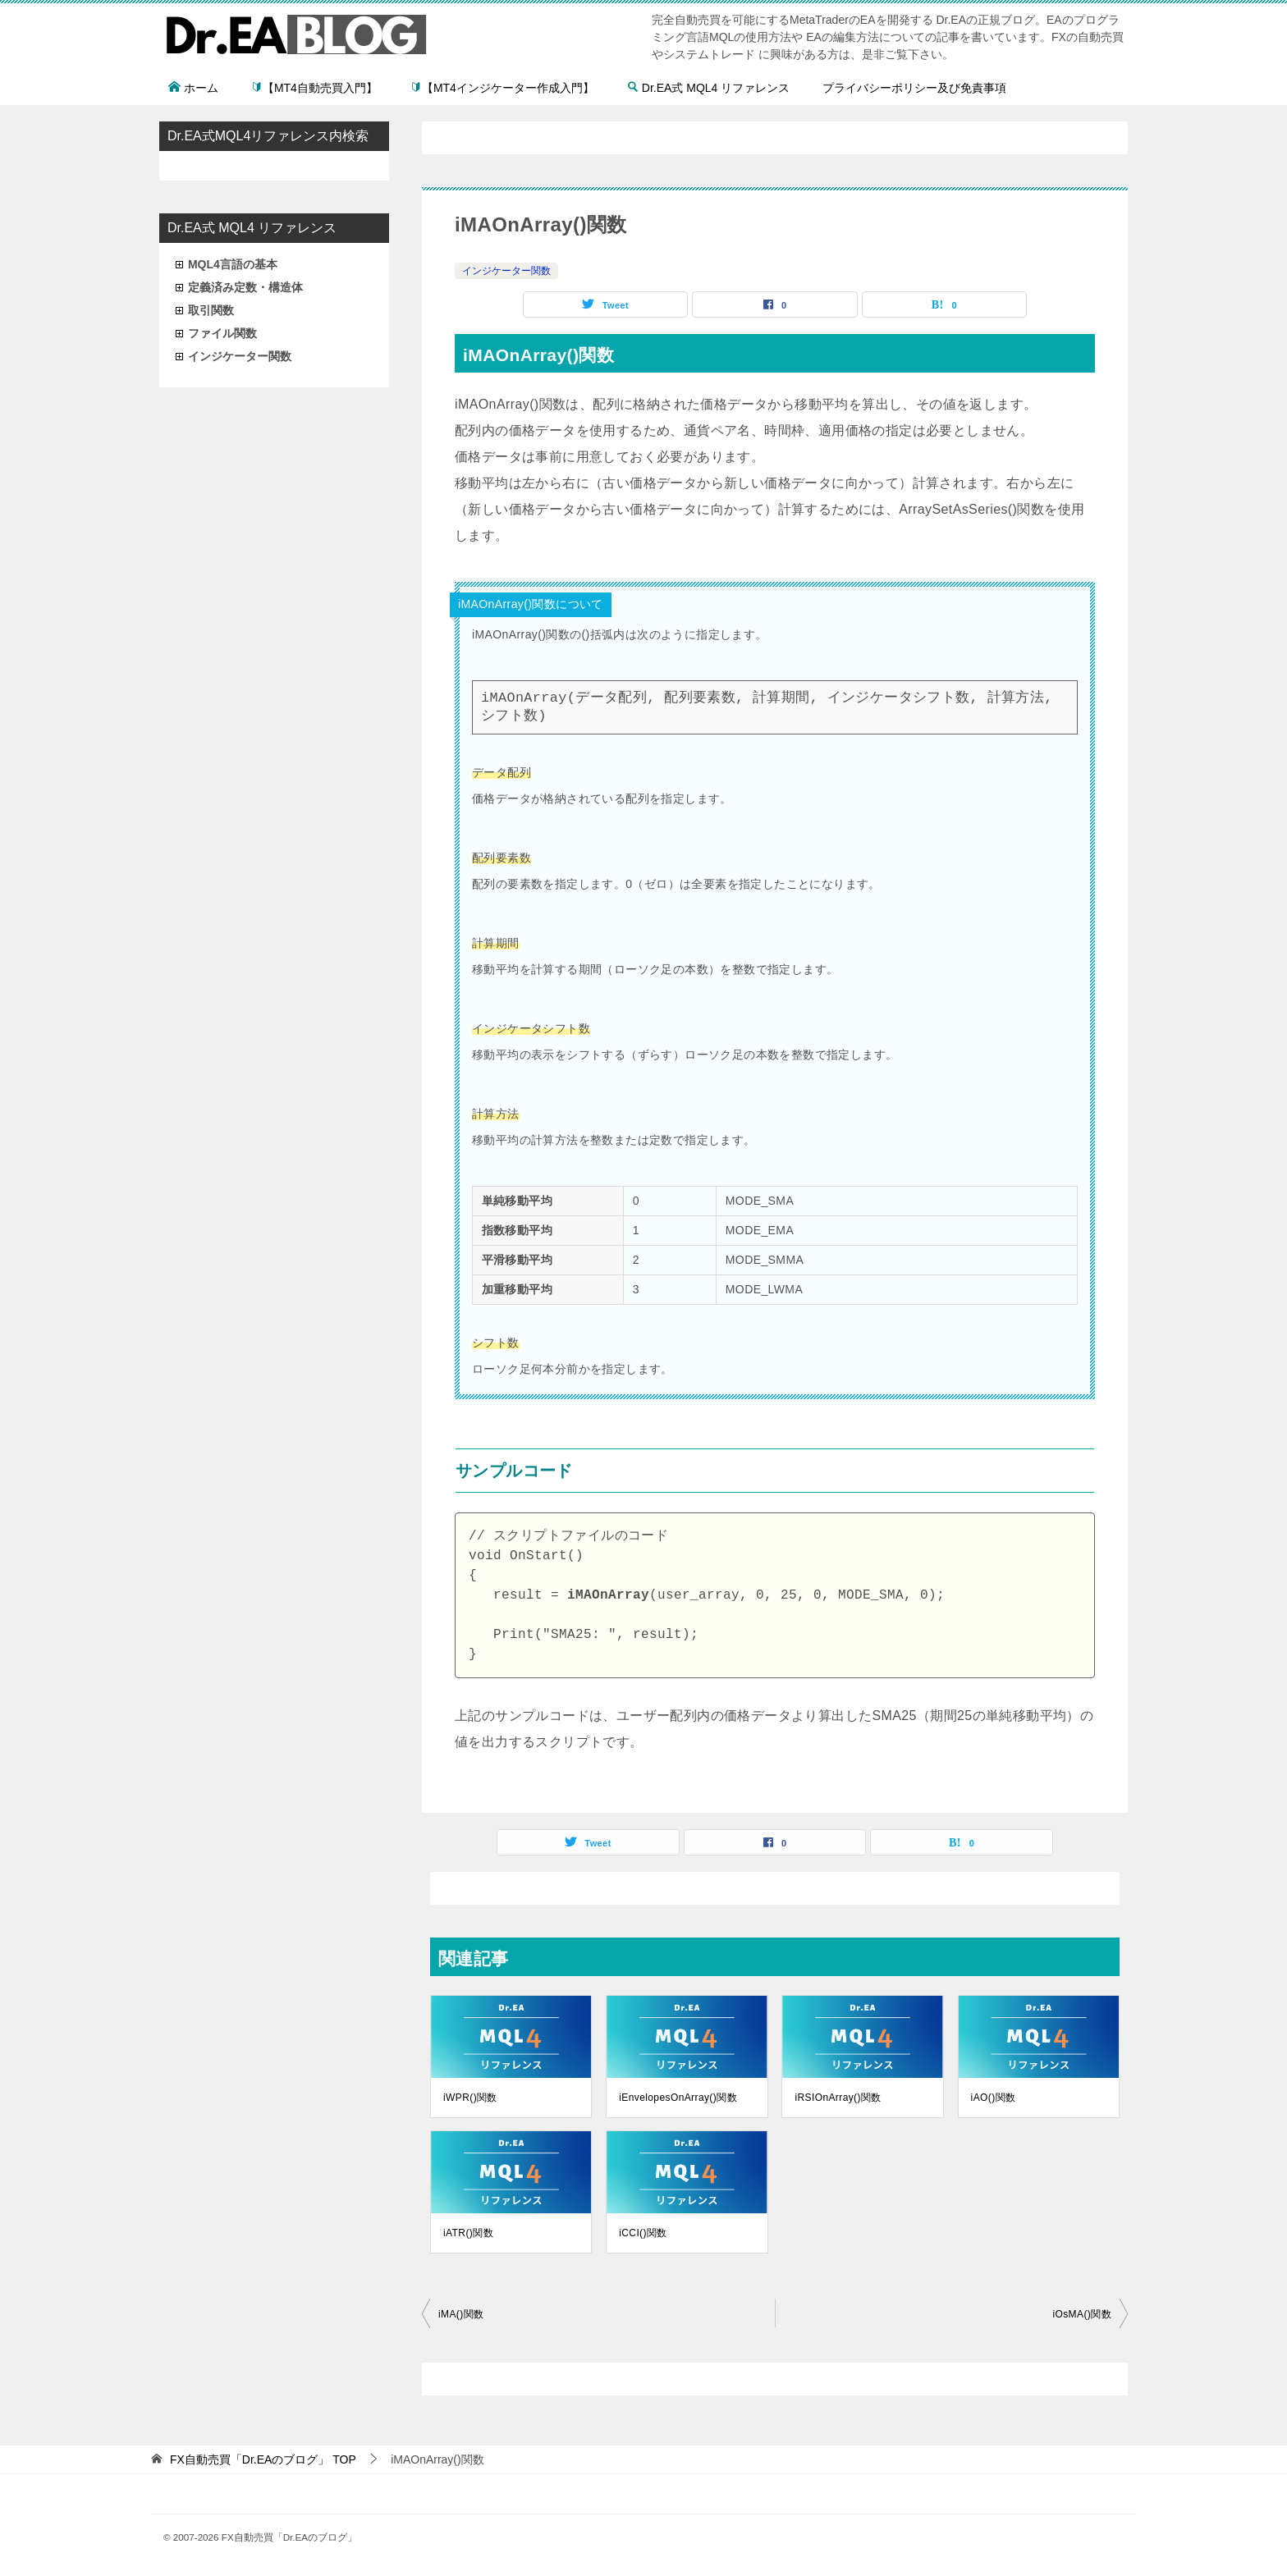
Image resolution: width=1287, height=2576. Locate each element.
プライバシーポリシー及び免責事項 (914, 87)
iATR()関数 (468, 2233)
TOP (263, 2459)
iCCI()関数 (643, 2233)
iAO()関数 (993, 2097)
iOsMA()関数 (1081, 2314)
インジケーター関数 (506, 271)
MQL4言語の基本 (232, 264)
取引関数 (211, 310)
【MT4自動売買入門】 (314, 87)
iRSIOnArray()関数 (838, 2097)
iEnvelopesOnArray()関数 (678, 2097)
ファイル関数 (222, 333)
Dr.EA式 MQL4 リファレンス (708, 87)
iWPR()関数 (470, 2097)
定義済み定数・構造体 (245, 287)
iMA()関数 (460, 2314)
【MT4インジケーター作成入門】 (502, 87)
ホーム (192, 87)
